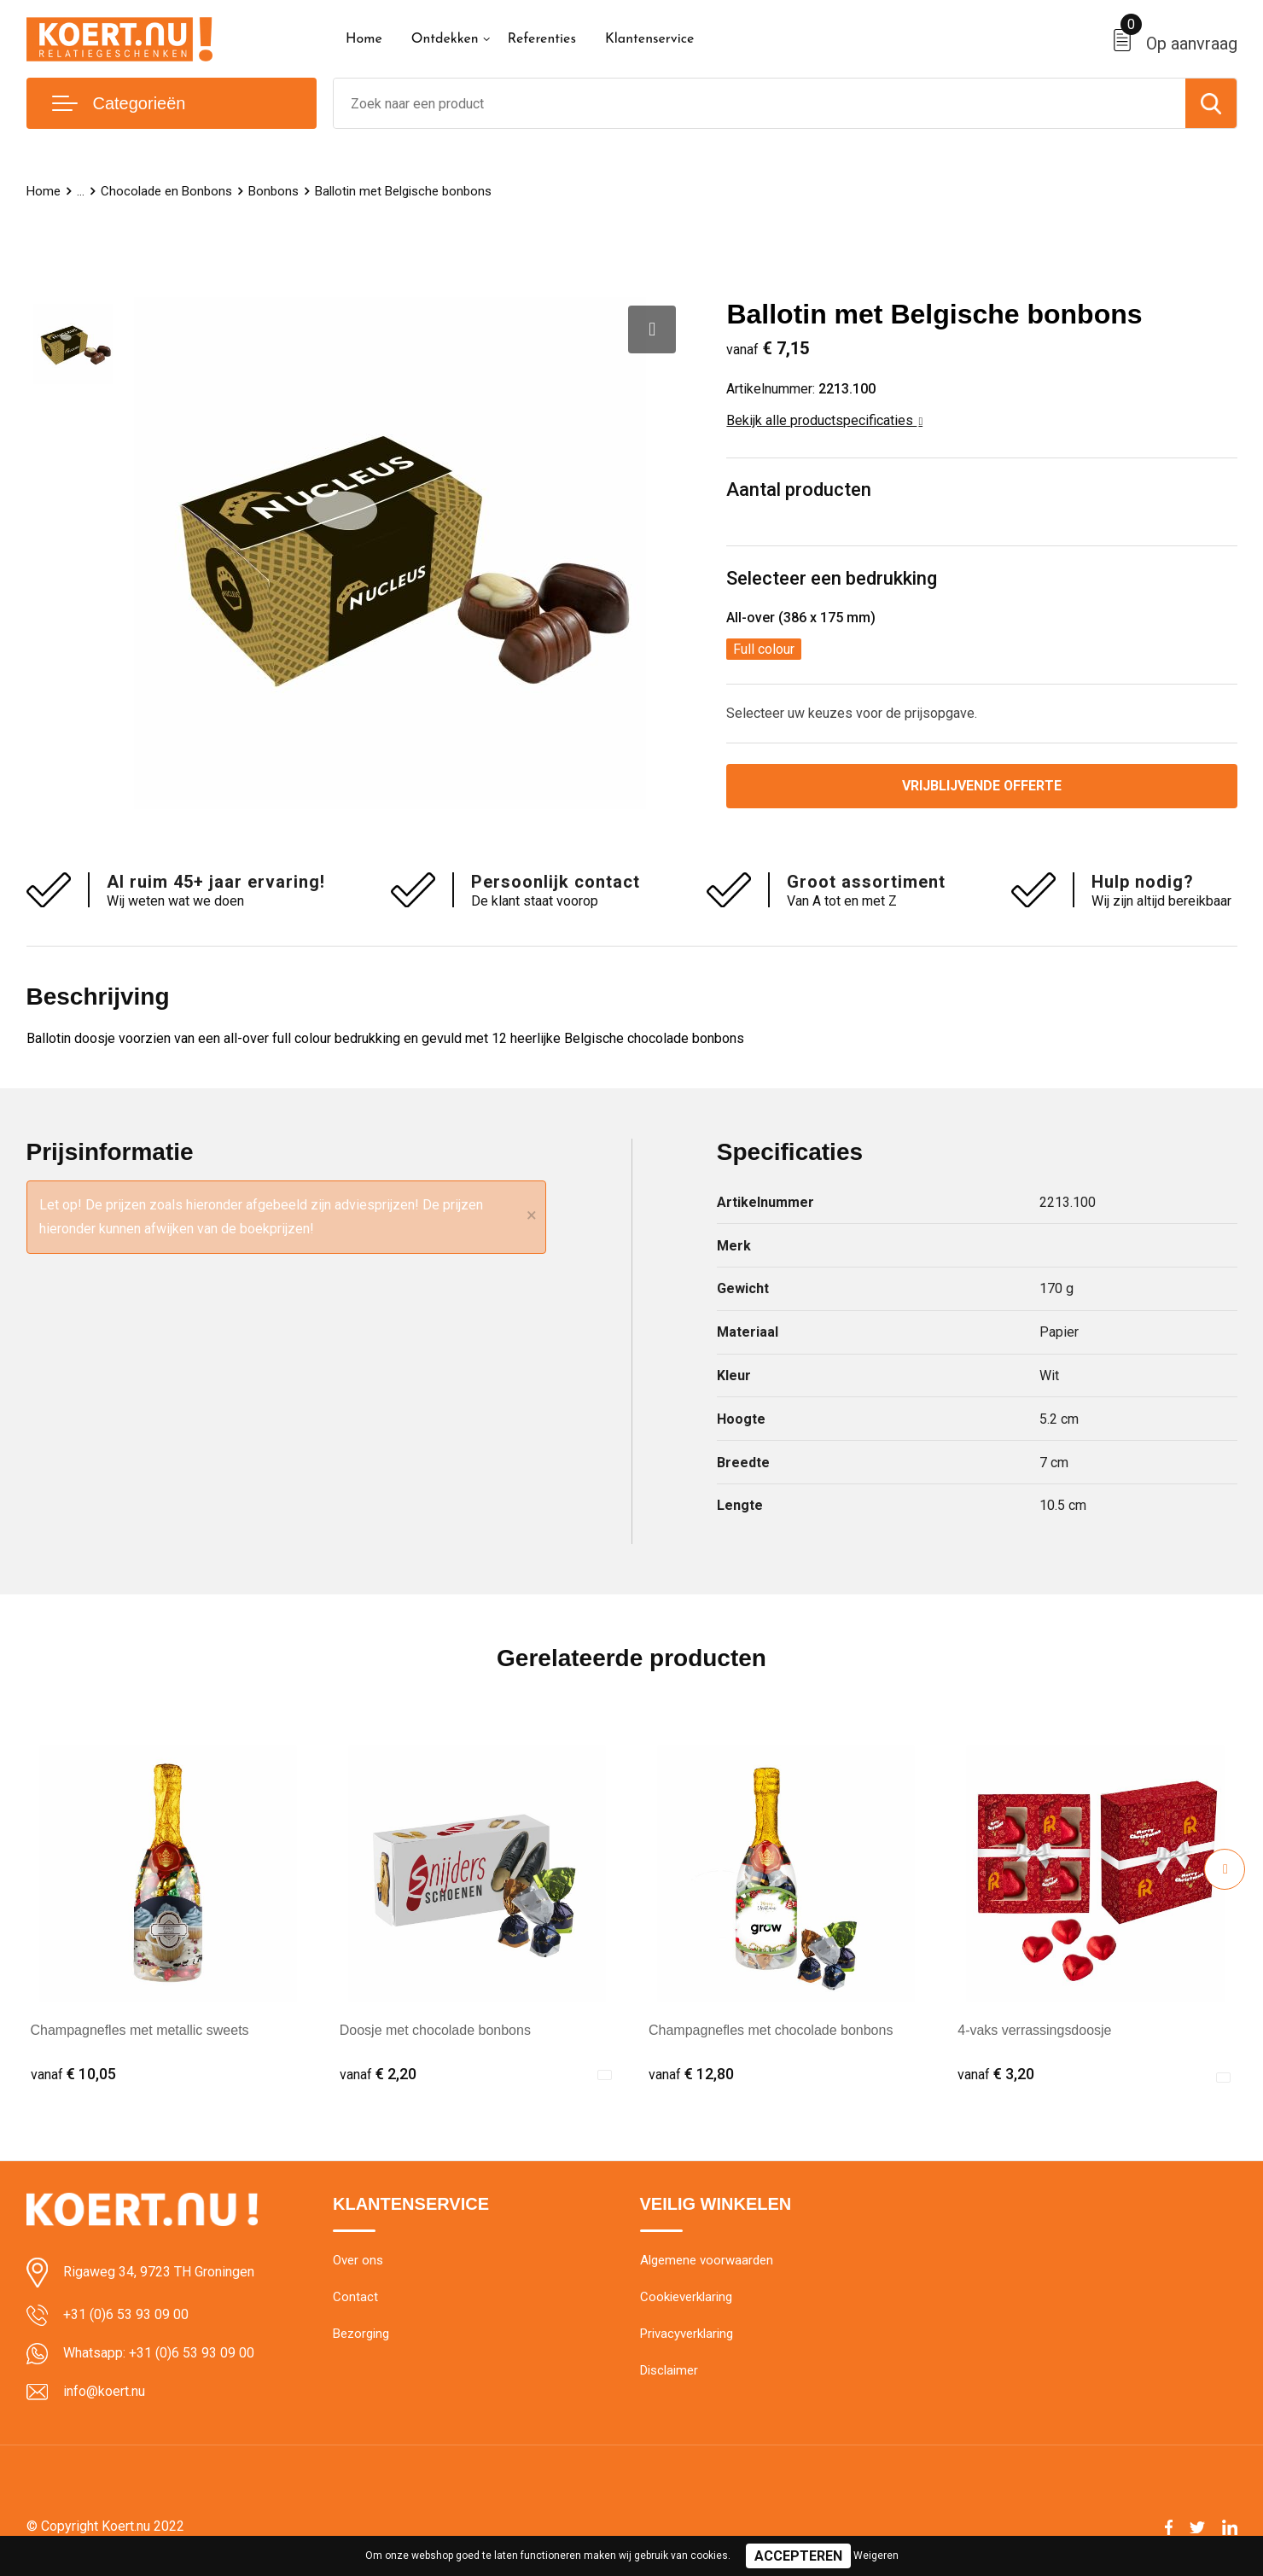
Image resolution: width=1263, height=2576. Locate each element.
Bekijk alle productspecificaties (824, 420)
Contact (355, 2297)
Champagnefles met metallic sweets (140, 2030)
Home (364, 39)
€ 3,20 (995, 2074)
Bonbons (273, 191)
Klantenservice (650, 39)
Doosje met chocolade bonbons (435, 2030)
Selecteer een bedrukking (831, 578)
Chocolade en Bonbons (166, 191)
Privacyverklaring (686, 2334)
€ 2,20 (378, 2074)
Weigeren (876, 2555)
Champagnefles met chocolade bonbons (771, 2030)
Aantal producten (798, 489)
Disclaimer (669, 2371)
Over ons (358, 2261)
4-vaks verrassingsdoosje (1034, 2030)
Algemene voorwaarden (706, 2261)
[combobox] (759, 103)
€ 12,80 (691, 2074)
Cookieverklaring (686, 2297)
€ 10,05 (73, 2074)
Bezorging (361, 2334)
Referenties (542, 39)
